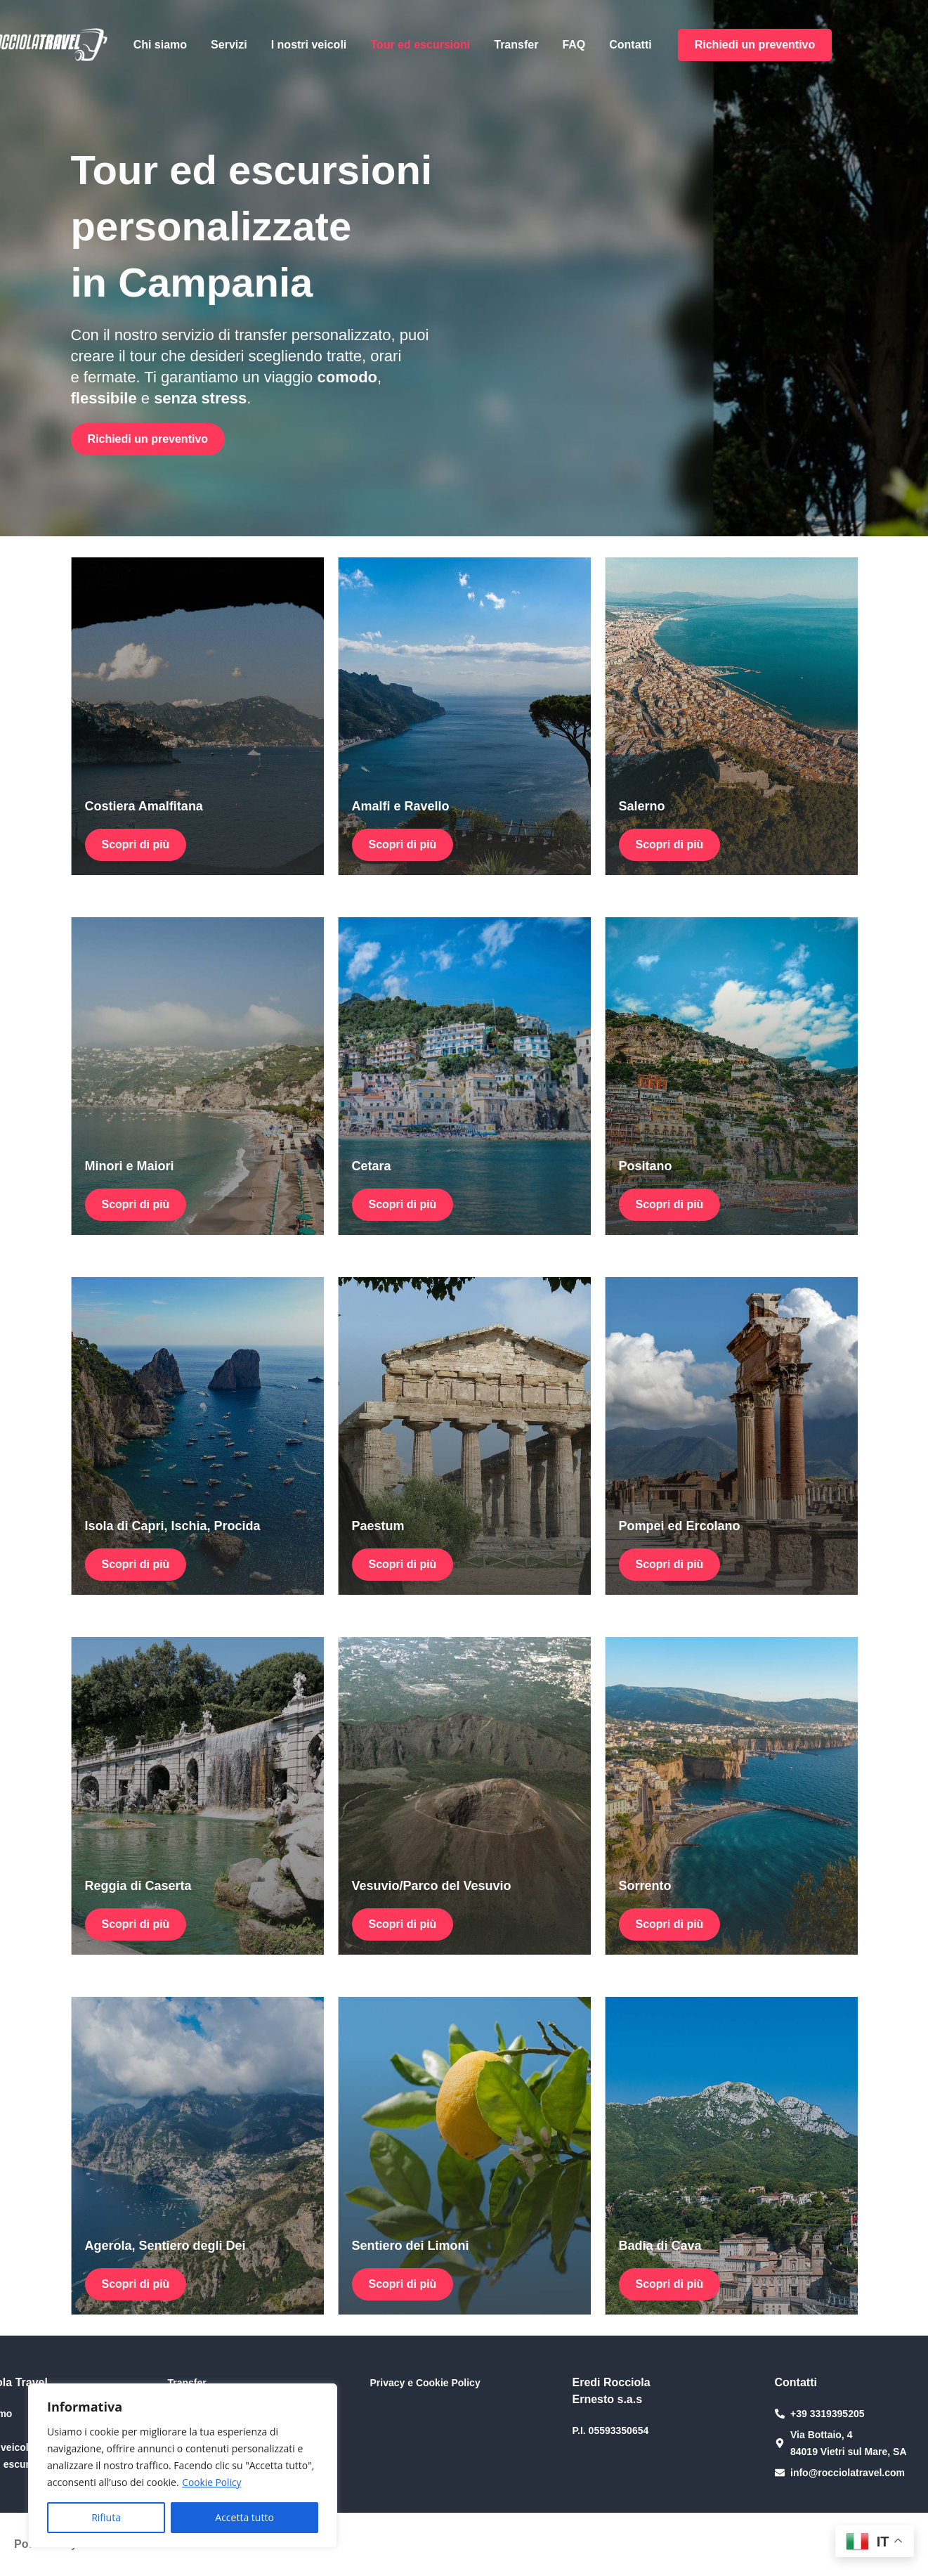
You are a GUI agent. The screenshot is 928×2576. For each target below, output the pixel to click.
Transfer (516, 45)
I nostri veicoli (309, 45)
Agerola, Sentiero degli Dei (165, 2246)
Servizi (229, 45)
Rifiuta (106, 2517)
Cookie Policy (212, 2482)
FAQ (573, 45)
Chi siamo (160, 45)
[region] (182, 2465)
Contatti (630, 45)
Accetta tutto (244, 2517)
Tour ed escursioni (420, 45)
